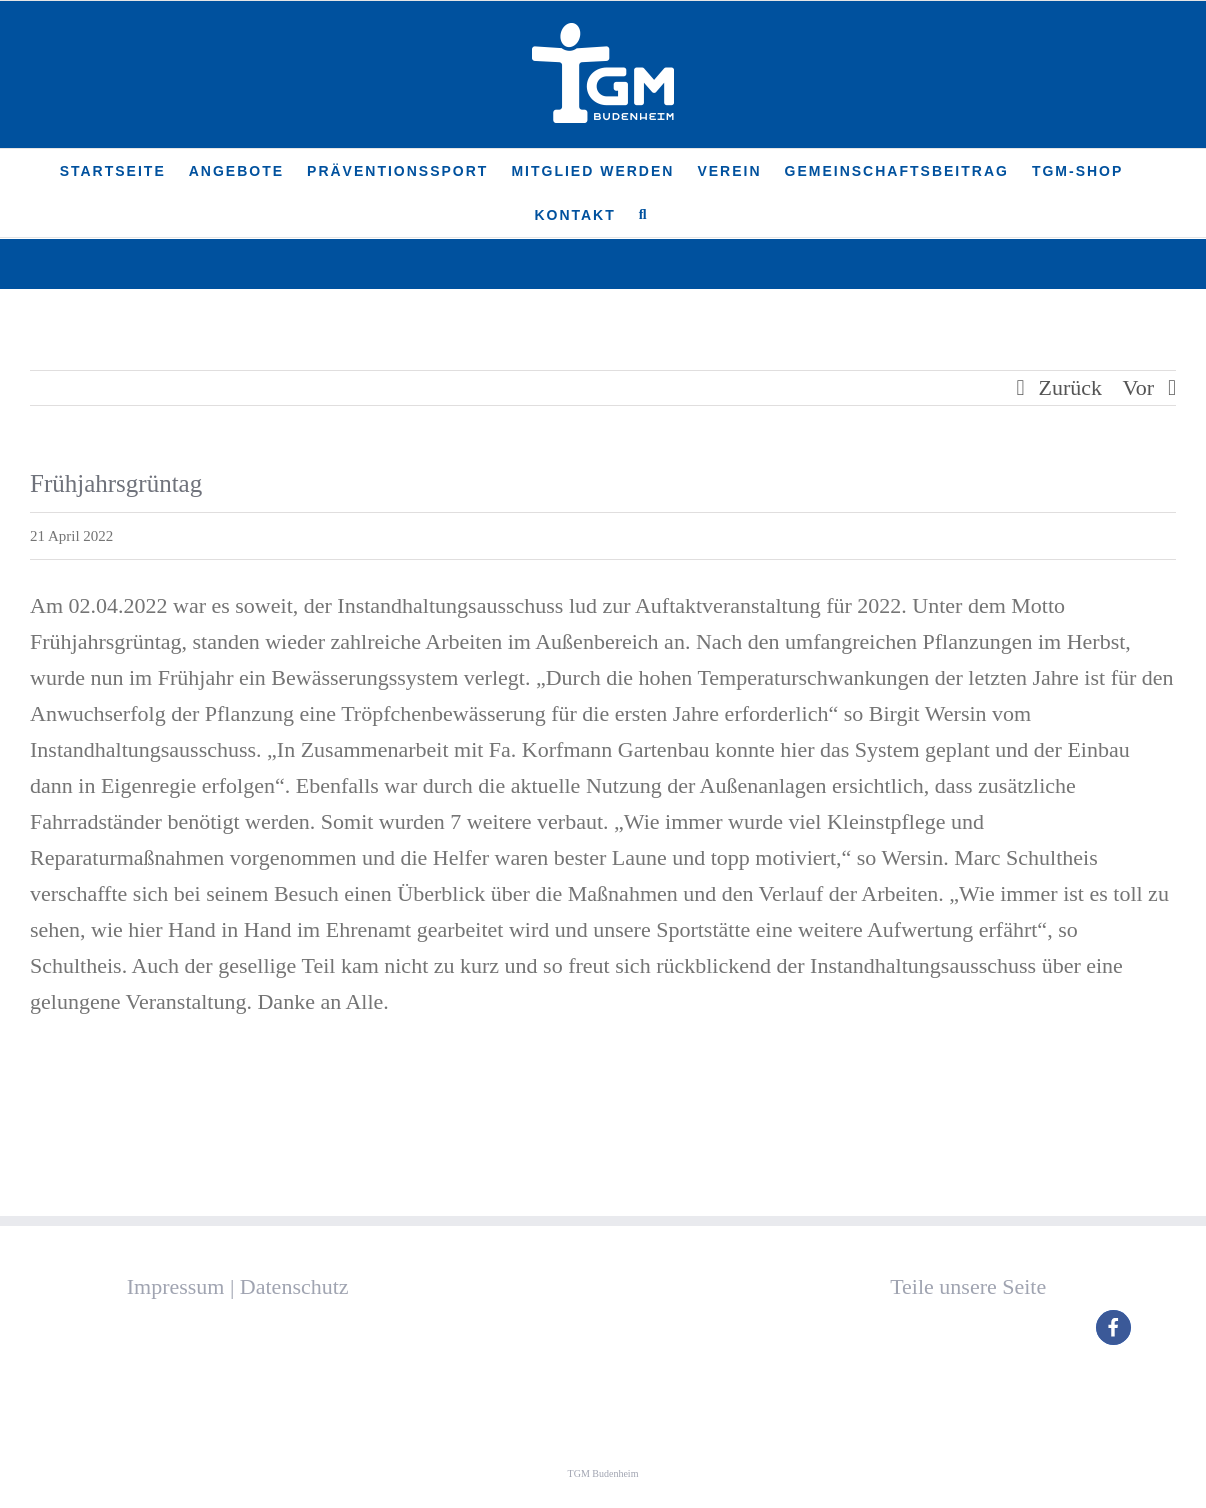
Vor (1138, 387)
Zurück (1071, 387)
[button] (644, 215)
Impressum (176, 1286)
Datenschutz (294, 1286)
